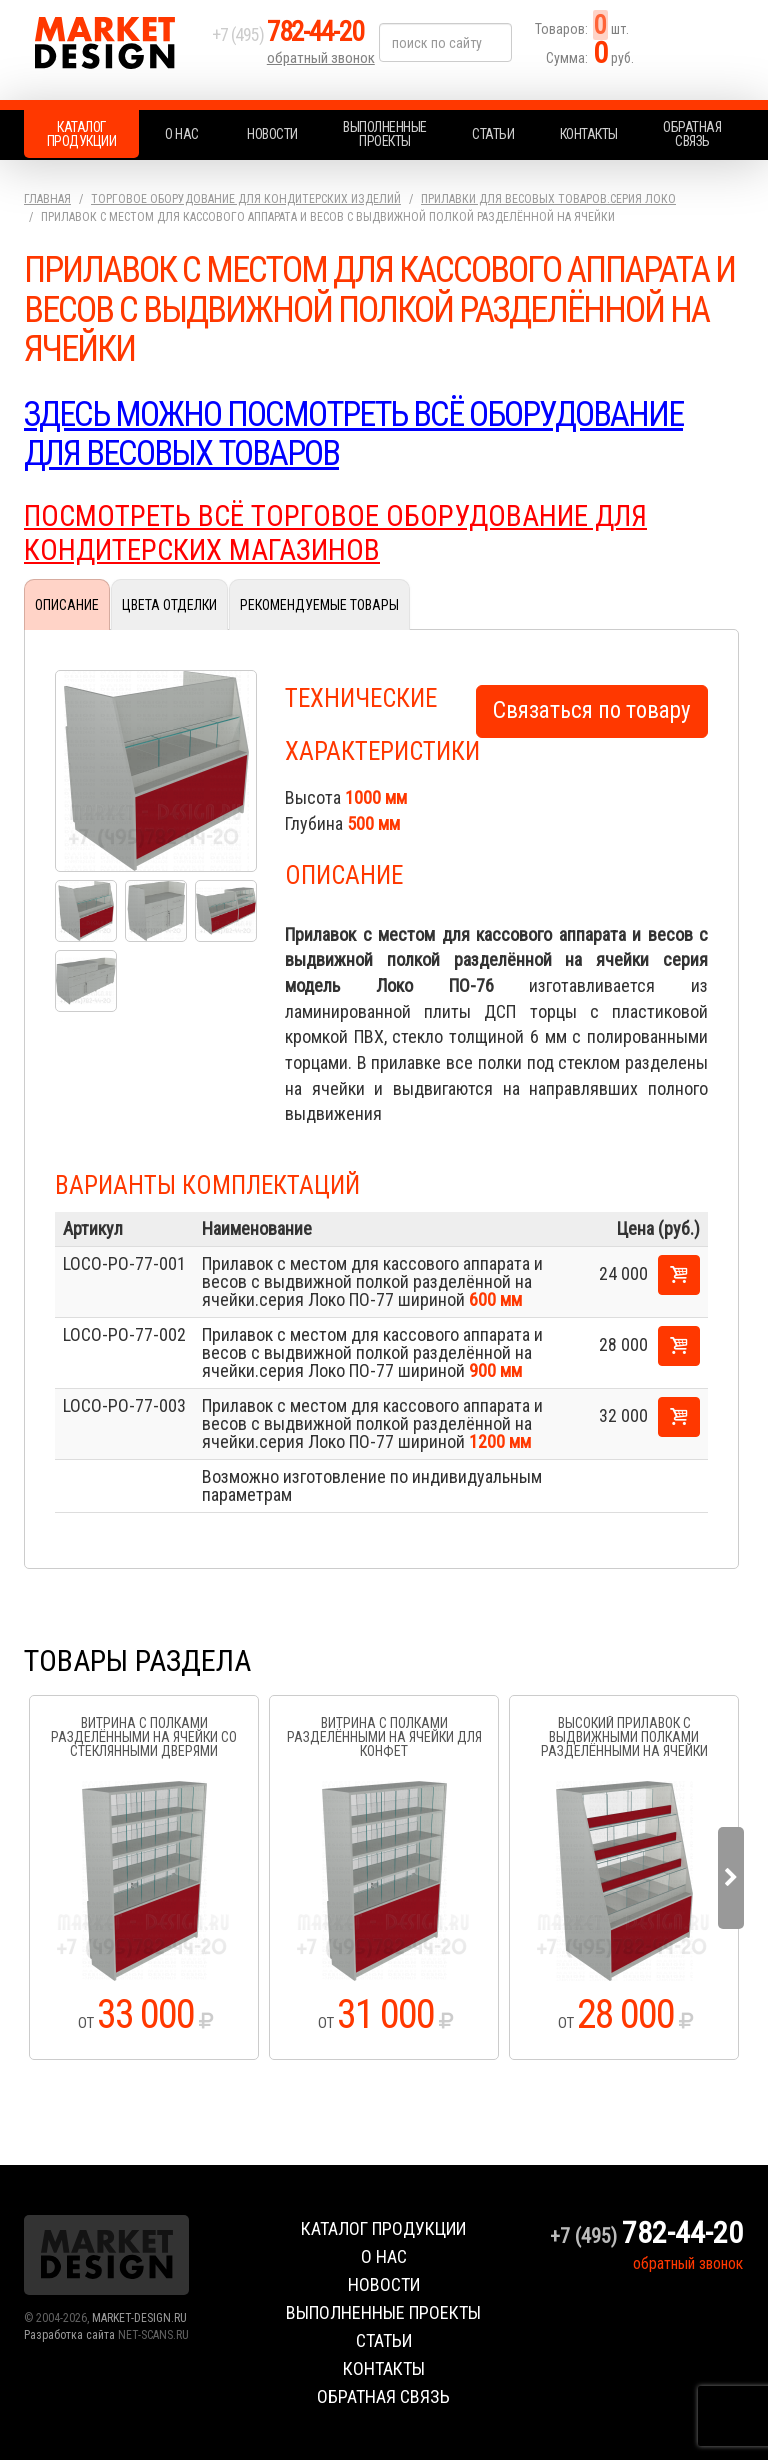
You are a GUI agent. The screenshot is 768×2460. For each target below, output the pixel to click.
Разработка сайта (69, 2334)
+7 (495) (298, 41)
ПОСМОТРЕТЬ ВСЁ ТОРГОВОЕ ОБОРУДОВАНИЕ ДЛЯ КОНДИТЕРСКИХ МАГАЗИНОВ (341, 532)
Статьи (493, 134)
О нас (182, 134)
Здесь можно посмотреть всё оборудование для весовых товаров (368, 434)
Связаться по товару (592, 709)
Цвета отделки (169, 603)
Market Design (114, 50)
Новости (272, 134)
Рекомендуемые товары (319, 603)
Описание (67, 603)
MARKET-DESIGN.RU (139, 2317)
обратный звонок (323, 65)
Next (731, 1878)
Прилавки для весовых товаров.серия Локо (548, 199)
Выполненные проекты (385, 134)
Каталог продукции (82, 134)
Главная (47, 199)
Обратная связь (692, 134)
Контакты (589, 134)
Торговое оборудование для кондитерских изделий (246, 199)
